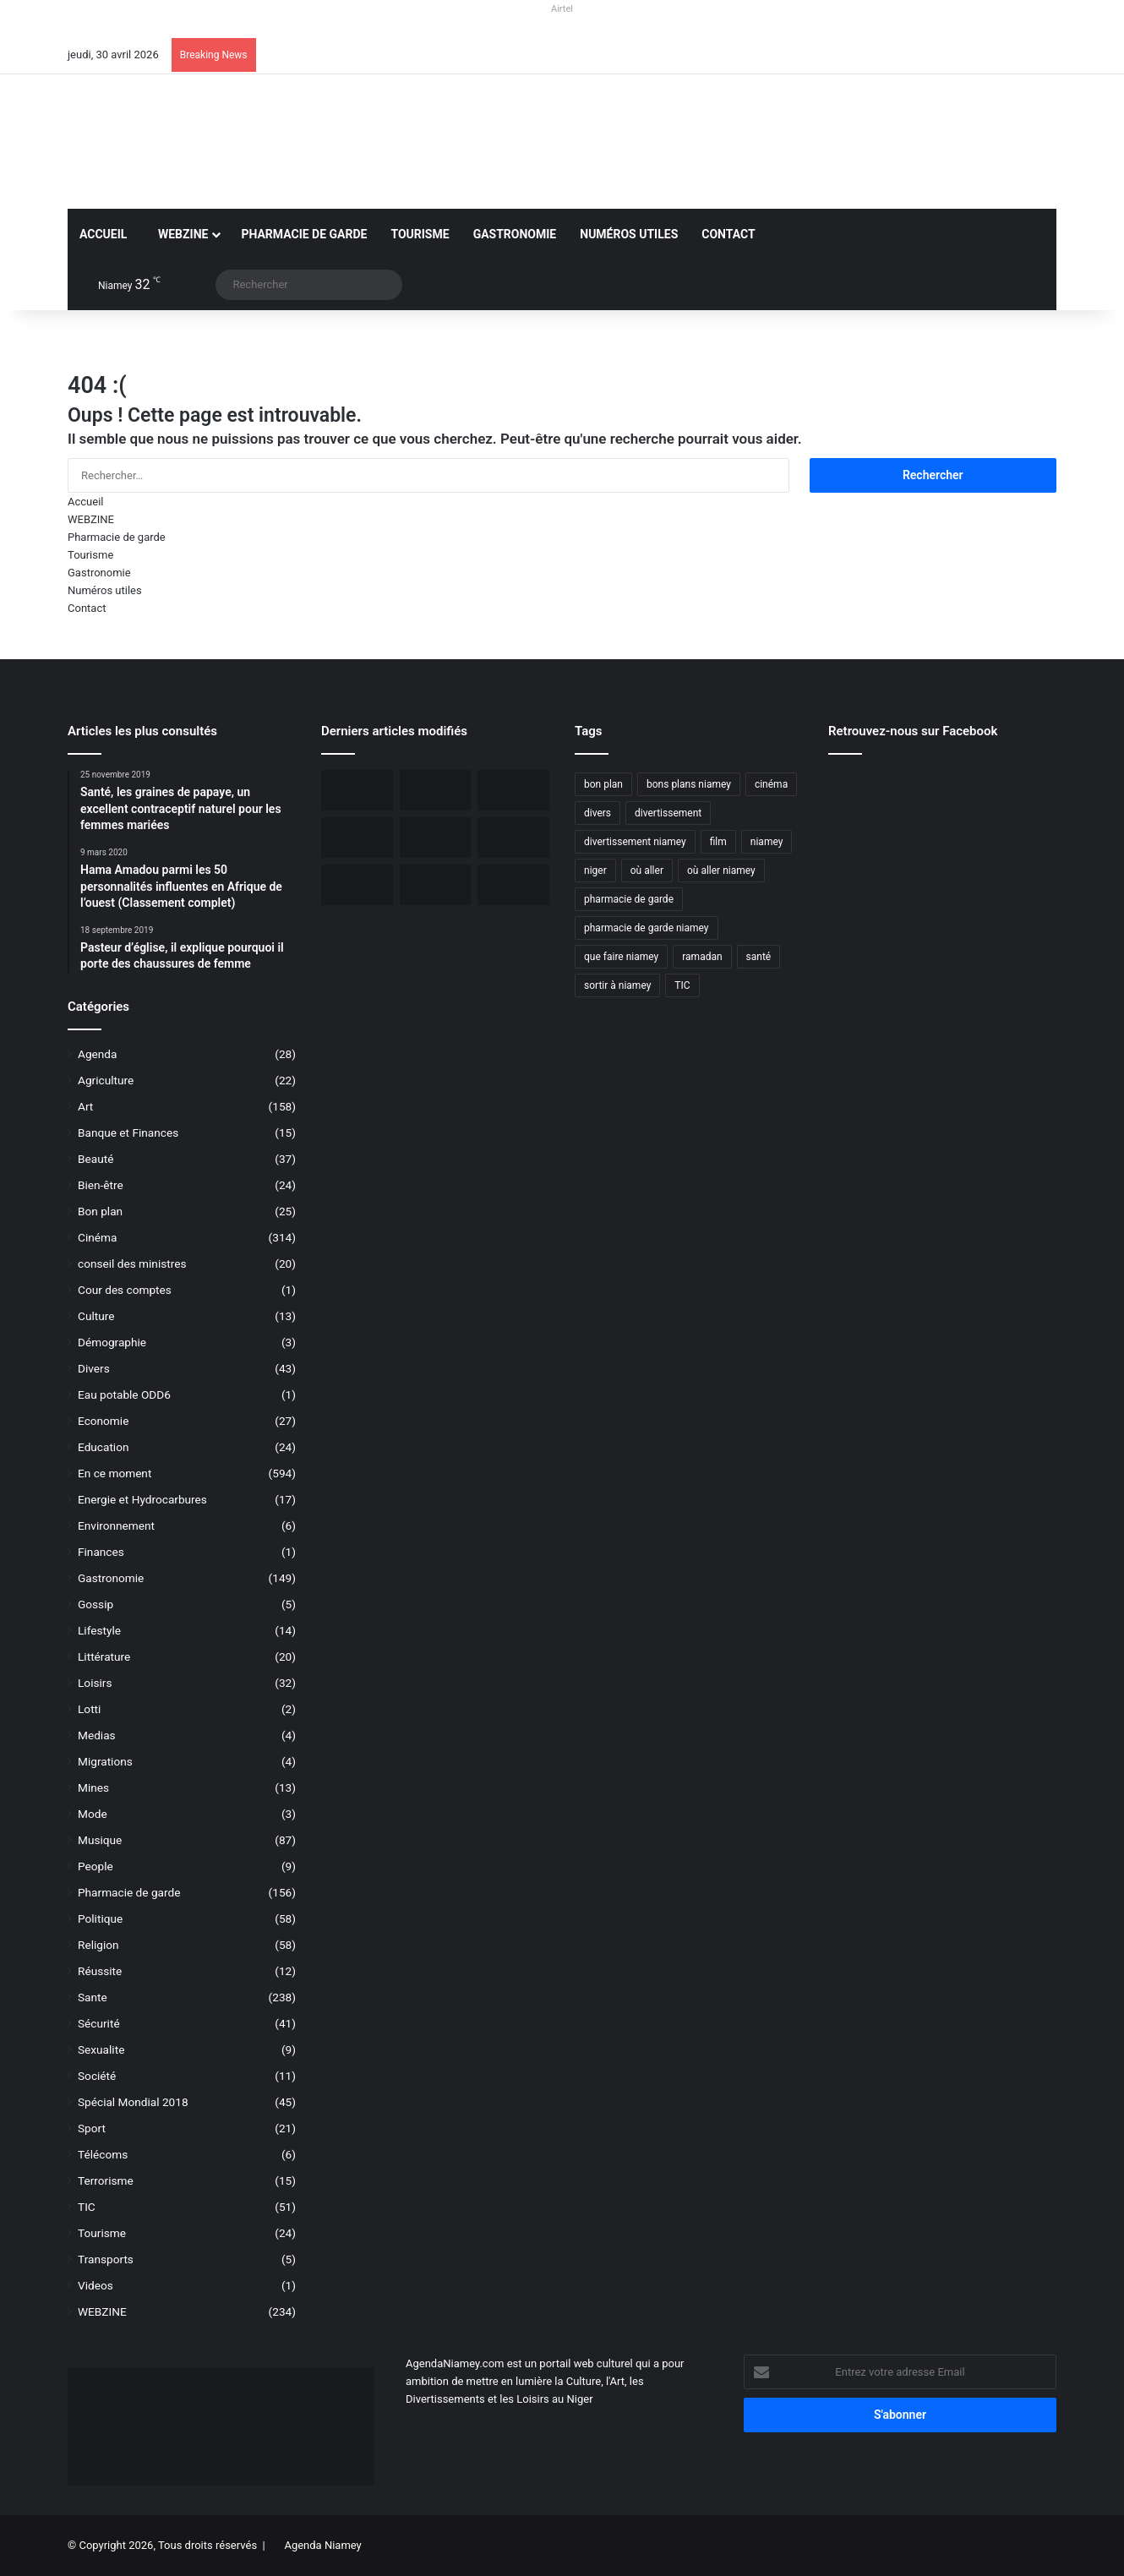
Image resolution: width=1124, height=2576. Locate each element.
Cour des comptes (125, 1289)
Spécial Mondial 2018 (133, 2102)
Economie (103, 1420)
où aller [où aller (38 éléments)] (646, 870)
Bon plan (100, 1211)
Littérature (104, 1656)
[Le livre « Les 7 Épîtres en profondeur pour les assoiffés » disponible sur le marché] (357, 885)
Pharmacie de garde (304, 234)
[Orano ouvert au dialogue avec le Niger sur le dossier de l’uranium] (357, 790)
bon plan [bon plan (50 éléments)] (603, 784)
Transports (106, 2259)
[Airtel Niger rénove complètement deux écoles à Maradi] (436, 885)
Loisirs (95, 1682)
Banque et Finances (128, 1132)
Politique (100, 1918)
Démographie (112, 1342)
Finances (101, 1551)
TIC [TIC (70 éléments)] (682, 985)
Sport (92, 2128)
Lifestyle (99, 1630)
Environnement (116, 1525)
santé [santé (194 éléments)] (759, 957)
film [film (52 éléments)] (718, 842)
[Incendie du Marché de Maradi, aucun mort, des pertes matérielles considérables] (513, 790)
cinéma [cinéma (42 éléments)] (771, 784)
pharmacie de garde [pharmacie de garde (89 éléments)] (629, 899)
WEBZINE (179, 234)
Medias (97, 1735)
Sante (92, 1997)
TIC (86, 2206)
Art (85, 1106)
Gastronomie (515, 234)
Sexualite (101, 2049)
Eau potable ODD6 (124, 1394)
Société (97, 2075)
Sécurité (99, 2023)
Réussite (100, 1971)
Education (103, 1447)
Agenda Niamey (322, 2545)
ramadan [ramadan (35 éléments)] (702, 957)
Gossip (95, 1604)
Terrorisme (106, 2180)
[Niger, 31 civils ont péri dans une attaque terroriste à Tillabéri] (436, 837)
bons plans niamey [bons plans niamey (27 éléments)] (689, 784)
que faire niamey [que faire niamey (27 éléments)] (621, 957)
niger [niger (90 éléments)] (595, 870)
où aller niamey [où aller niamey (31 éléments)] (721, 870)
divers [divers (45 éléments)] (597, 813)
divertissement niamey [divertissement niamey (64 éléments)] (635, 842)
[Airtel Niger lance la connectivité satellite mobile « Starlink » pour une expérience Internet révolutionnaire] (513, 837)
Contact (728, 234)
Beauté (95, 1158)
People (95, 1866)
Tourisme (419, 234)
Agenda (97, 1054)
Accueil (103, 234)
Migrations (105, 1761)
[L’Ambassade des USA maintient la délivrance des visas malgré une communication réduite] (357, 837)
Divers (94, 1368)
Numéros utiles (629, 234)
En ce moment (114, 1473)
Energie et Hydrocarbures (142, 1499)
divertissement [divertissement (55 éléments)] (668, 813)
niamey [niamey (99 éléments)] (766, 842)
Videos (95, 2285)
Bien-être (100, 1185)
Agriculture (106, 1080)
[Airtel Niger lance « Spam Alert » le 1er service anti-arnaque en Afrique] (513, 885)
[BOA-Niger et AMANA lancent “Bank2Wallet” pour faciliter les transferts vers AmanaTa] (436, 790)
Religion (98, 1944)
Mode (92, 1813)
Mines (93, 1787)
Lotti (89, 1709)
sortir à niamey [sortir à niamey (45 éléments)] (617, 985)
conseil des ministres (132, 1263)
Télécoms (103, 2154)
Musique (100, 1840)
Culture (96, 1316)
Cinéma (97, 1237)
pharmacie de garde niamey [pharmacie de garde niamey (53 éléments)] (646, 928)
